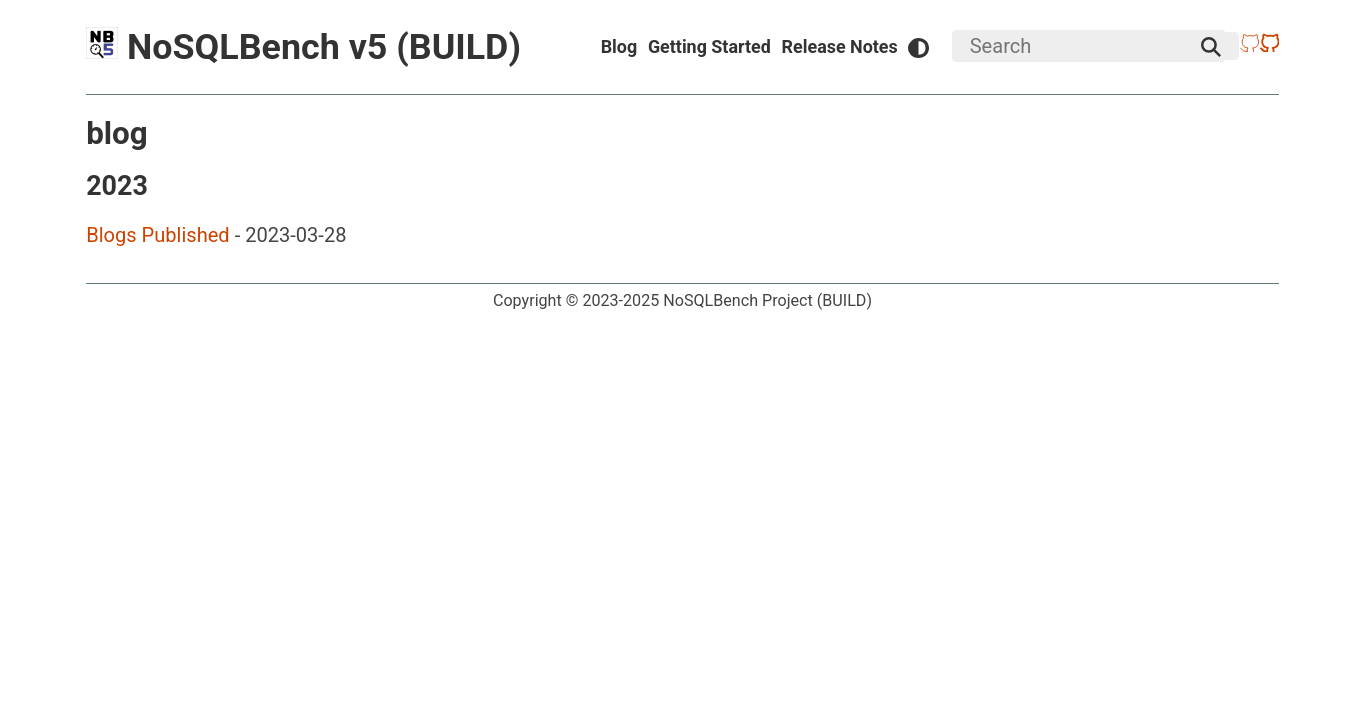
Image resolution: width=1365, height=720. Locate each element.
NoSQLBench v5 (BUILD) (303, 47)
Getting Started (709, 46)
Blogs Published (158, 235)
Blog (619, 46)
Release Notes (840, 46)
